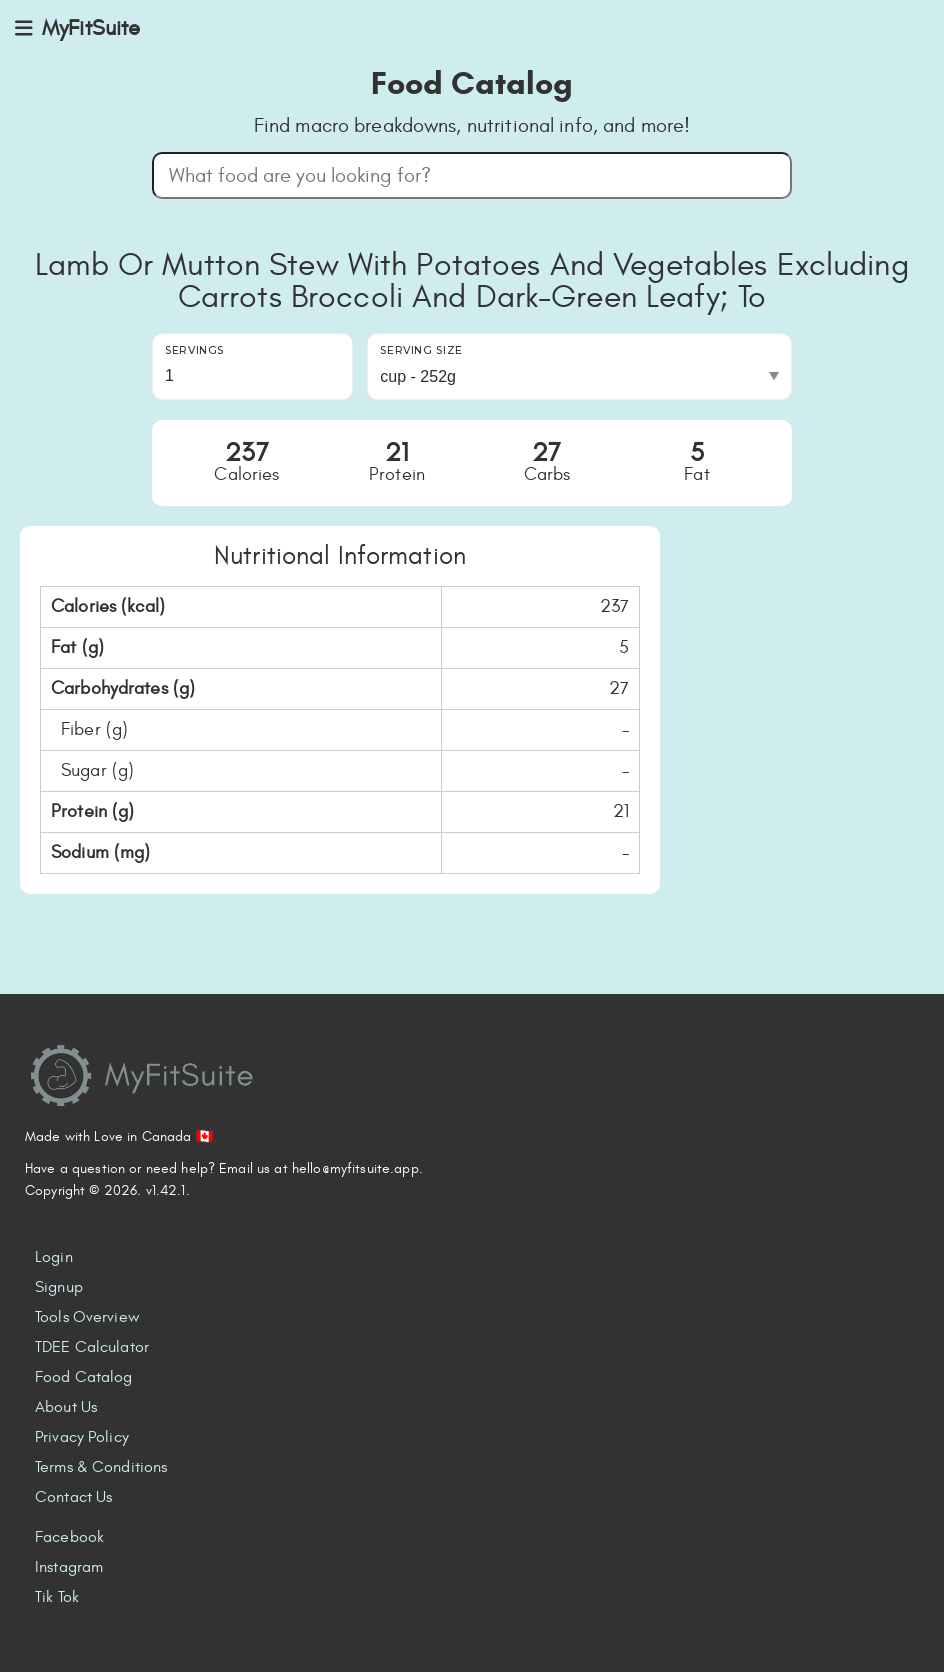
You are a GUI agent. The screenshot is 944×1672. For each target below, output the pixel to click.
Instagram (69, 1567)
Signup (59, 1287)
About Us (66, 1407)
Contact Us (73, 1497)
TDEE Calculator (92, 1347)
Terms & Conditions (101, 1467)
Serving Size (421, 350)
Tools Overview (87, 1317)
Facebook (69, 1537)
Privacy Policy (82, 1437)
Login (54, 1257)
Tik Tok (57, 1597)
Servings (194, 350)
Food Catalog (84, 1377)
